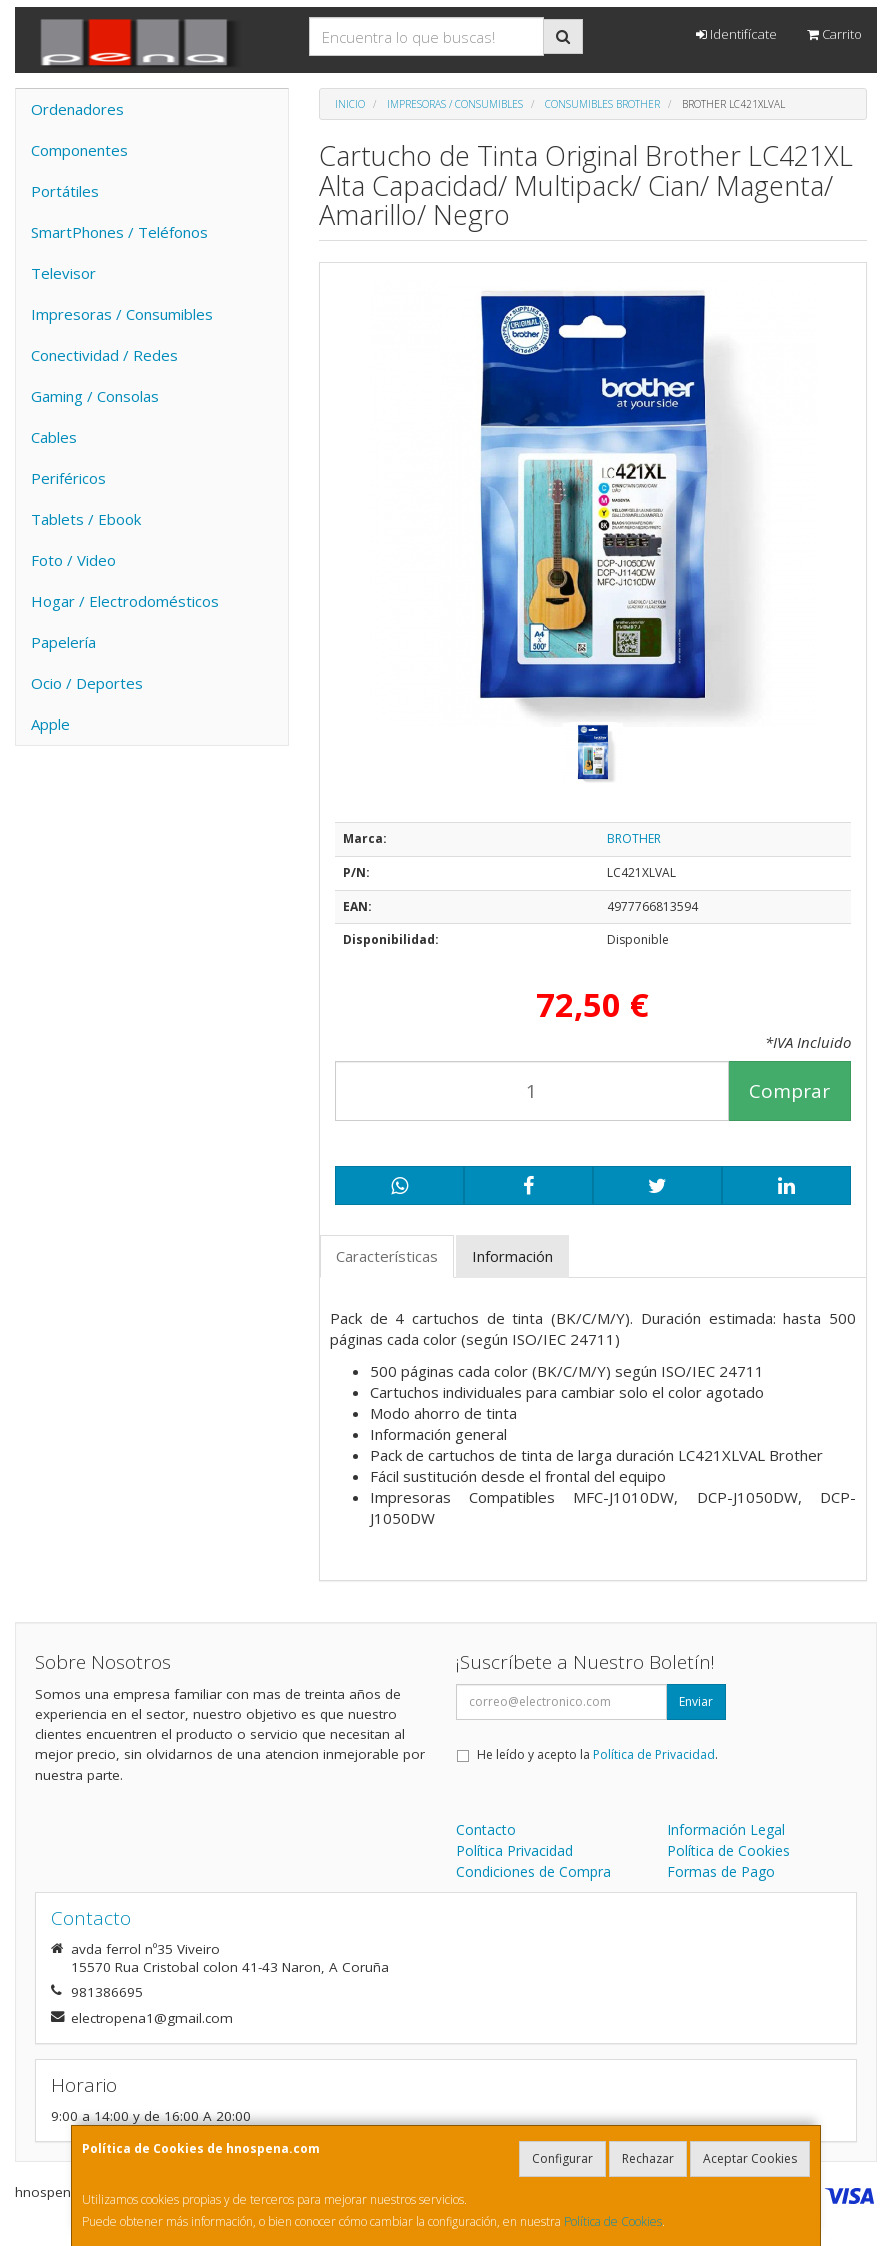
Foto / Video (73, 560)
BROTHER (634, 838)
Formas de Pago (721, 1871)
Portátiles (65, 191)
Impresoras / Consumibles (122, 314)
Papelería (63, 642)
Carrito (834, 34)
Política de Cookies (613, 2221)
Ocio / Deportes (87, 683)
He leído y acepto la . (597, 1754)
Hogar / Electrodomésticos (125, 601)
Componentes (79, 150)
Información (512, 1256)
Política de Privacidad (654, 1754)
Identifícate (736, 34)
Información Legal (726, 1829)
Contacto (486, 1829)
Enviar (696, 1701)
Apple (50, 724)
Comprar (789, 1091)
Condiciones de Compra (533, 1871)
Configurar (562, 2158)
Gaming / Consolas (95, 396)
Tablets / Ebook (86, 519)
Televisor (63, 273)
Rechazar (648, 2158)
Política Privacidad (514, 1850)
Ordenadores (77, 109)
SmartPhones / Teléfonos (119, 232)
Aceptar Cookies (750, 2158)
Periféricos (68, 478)
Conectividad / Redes (104, 355)
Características (387, 1256)
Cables (54, 437)
